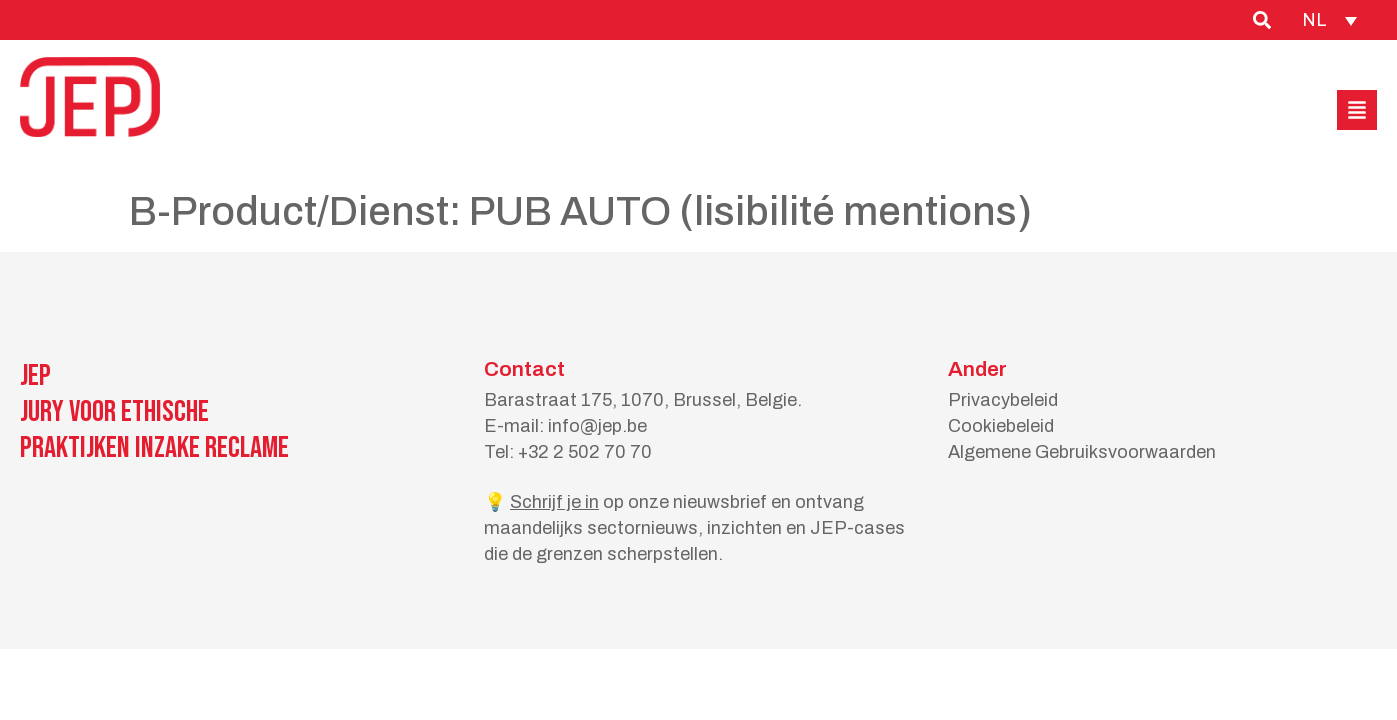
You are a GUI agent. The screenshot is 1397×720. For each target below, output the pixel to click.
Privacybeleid (1003, 400)
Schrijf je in (554, 502)
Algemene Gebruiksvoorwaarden (1082, 452)
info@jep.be (597, 426)
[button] (1357, 110)
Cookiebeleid (1001, 426)
